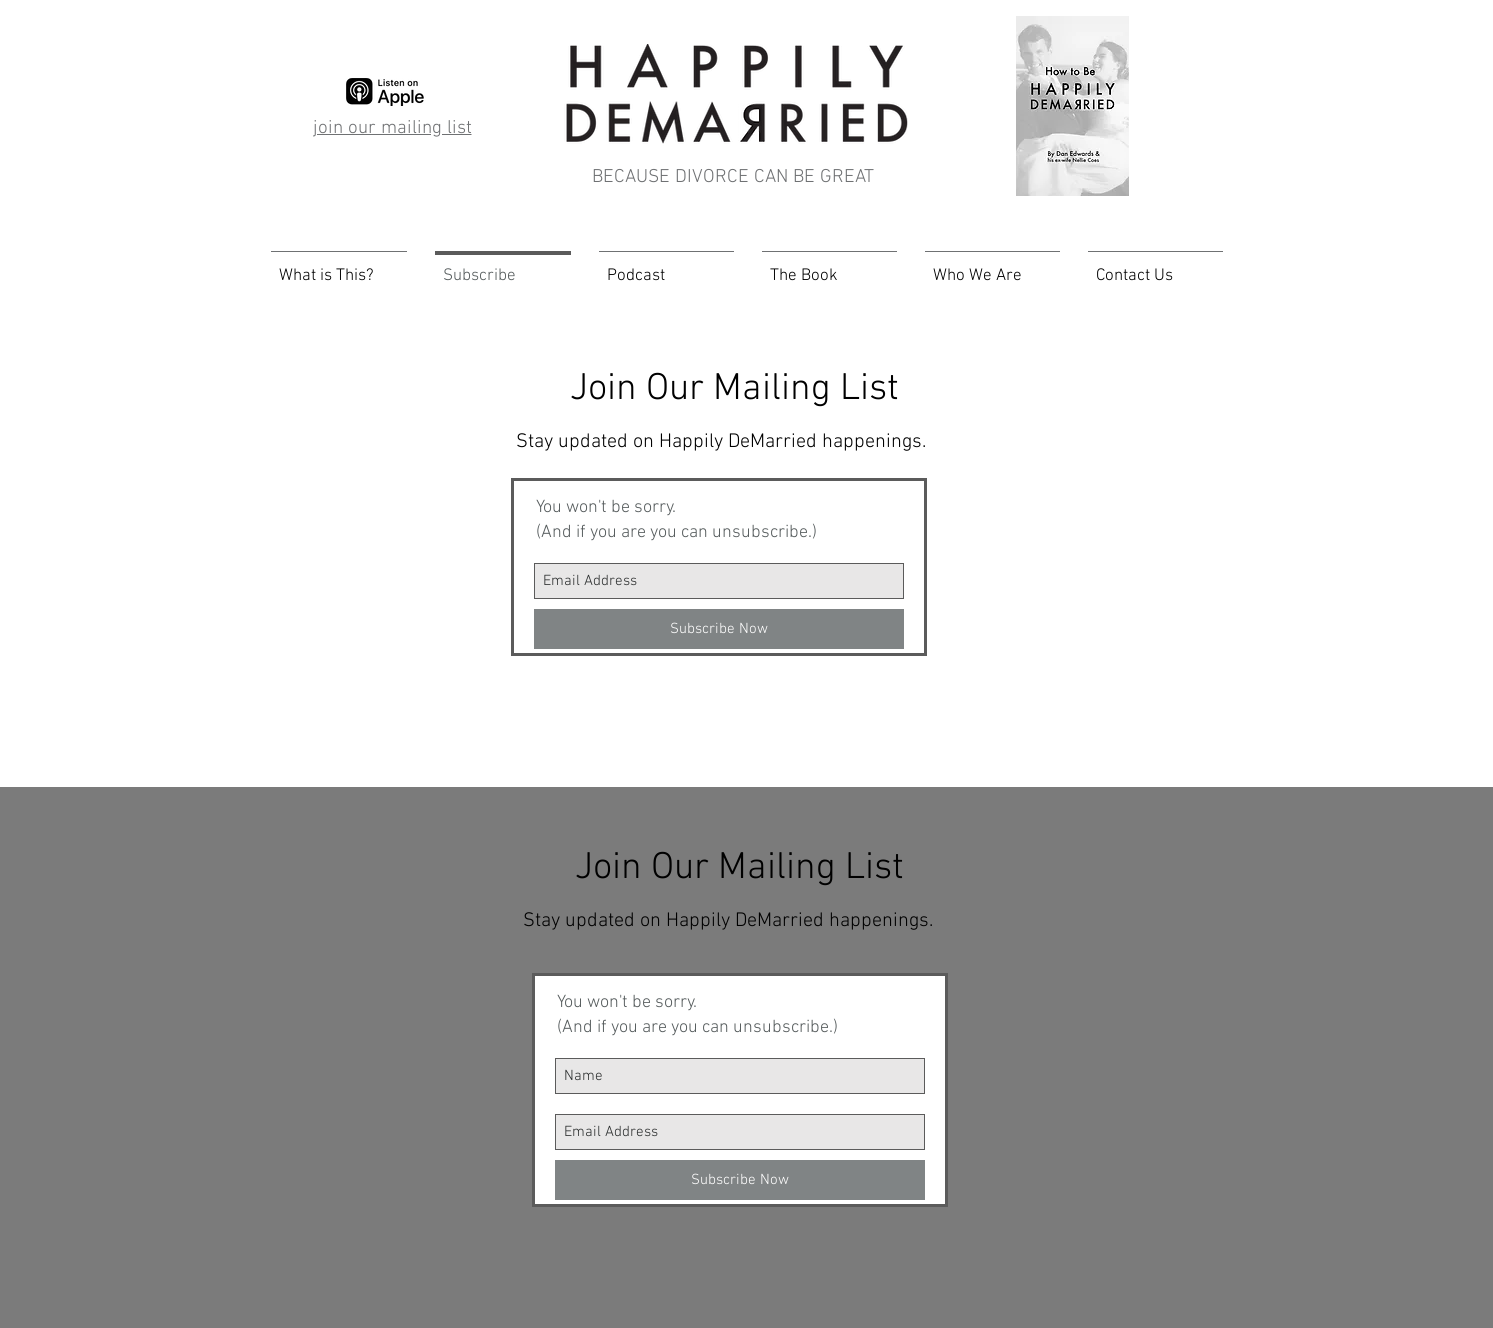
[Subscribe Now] (719, 629)
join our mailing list (392, 128)
